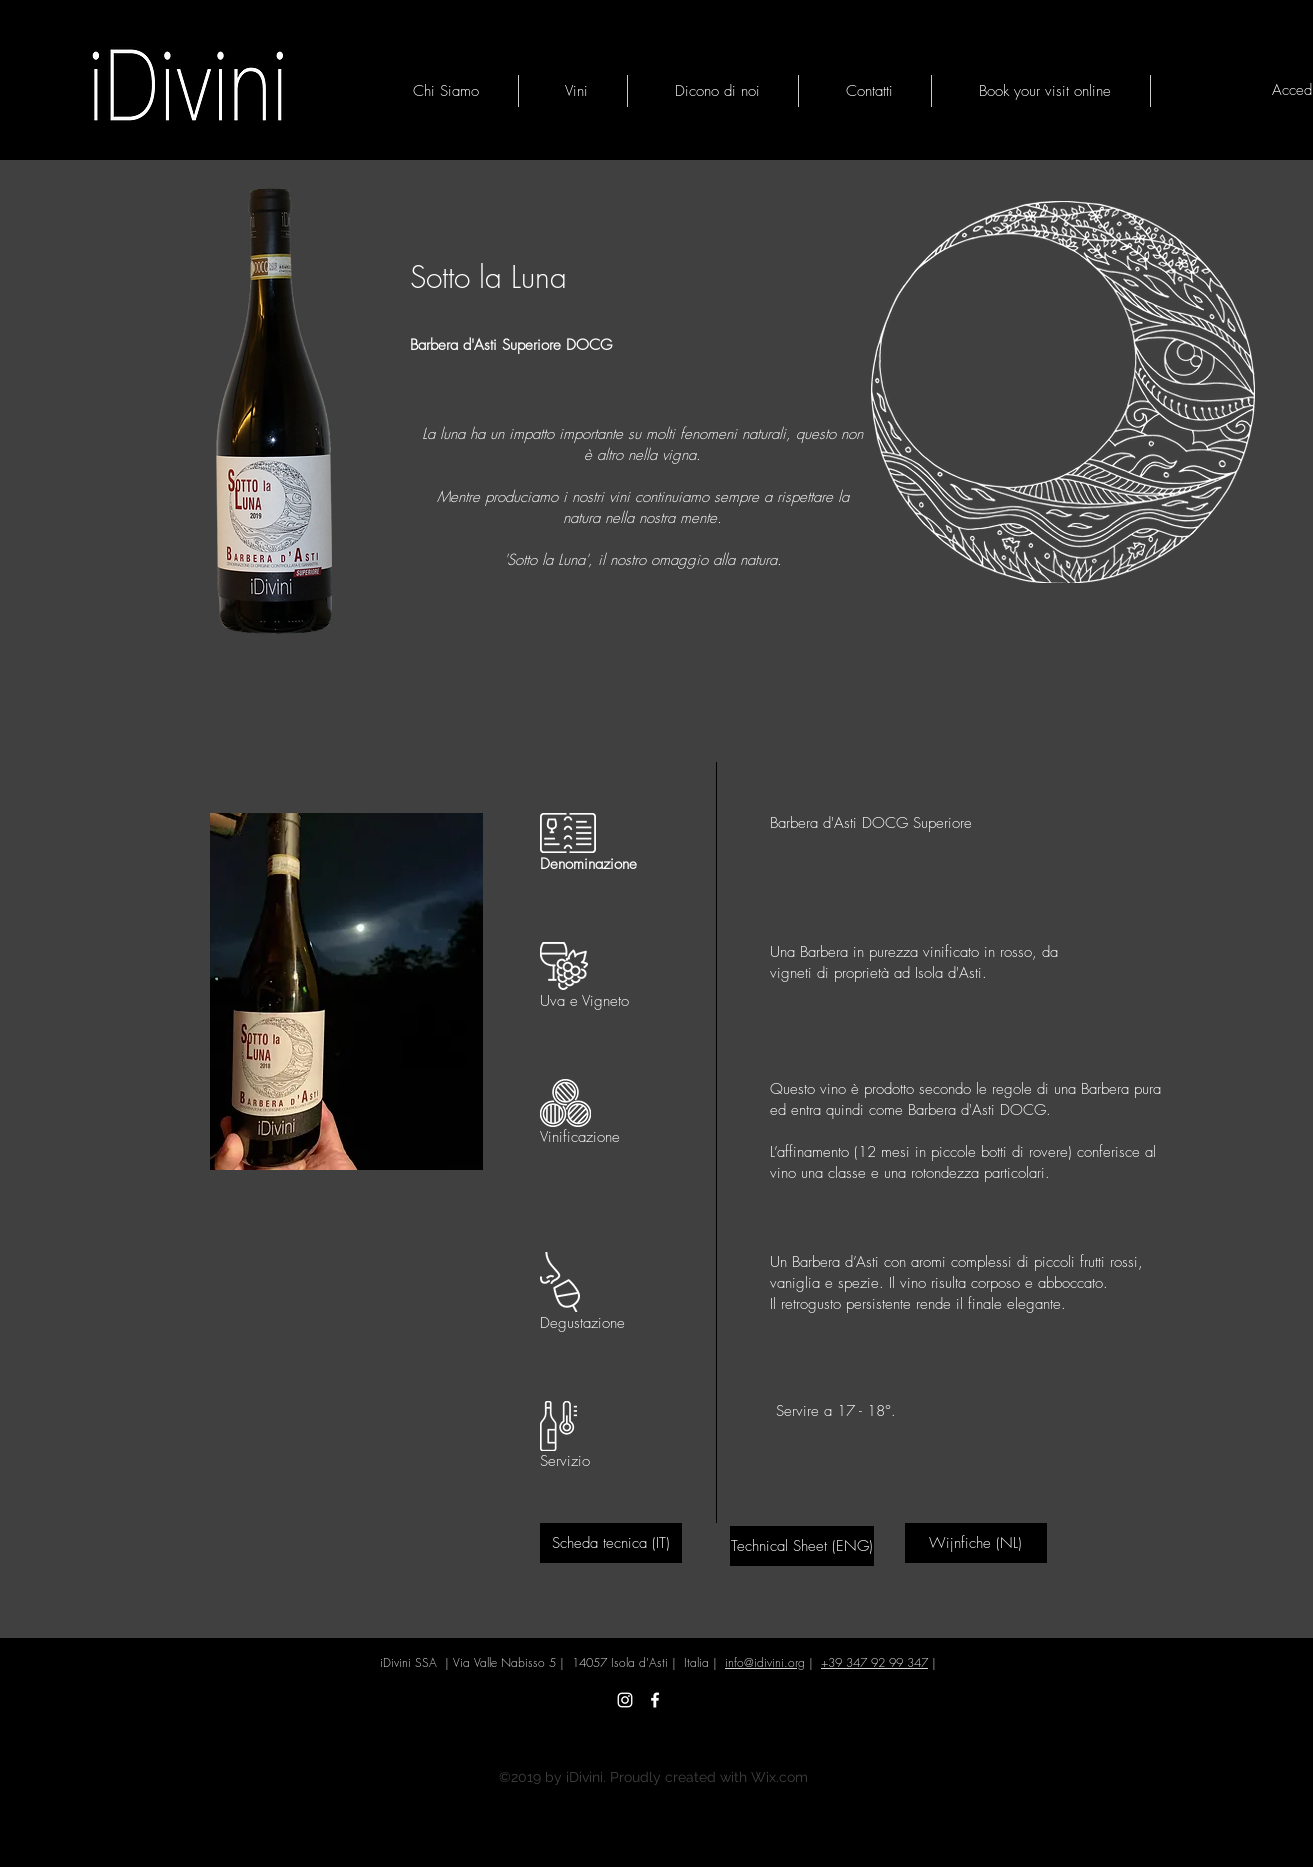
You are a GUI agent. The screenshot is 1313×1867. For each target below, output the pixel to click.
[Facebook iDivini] (655, 1700)
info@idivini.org (765, 1662)
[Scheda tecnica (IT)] (611, 1543)
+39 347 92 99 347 (874, 1662)
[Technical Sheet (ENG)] (802, 1546)
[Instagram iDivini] (625, 1700)
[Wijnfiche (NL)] (976, 1543)
